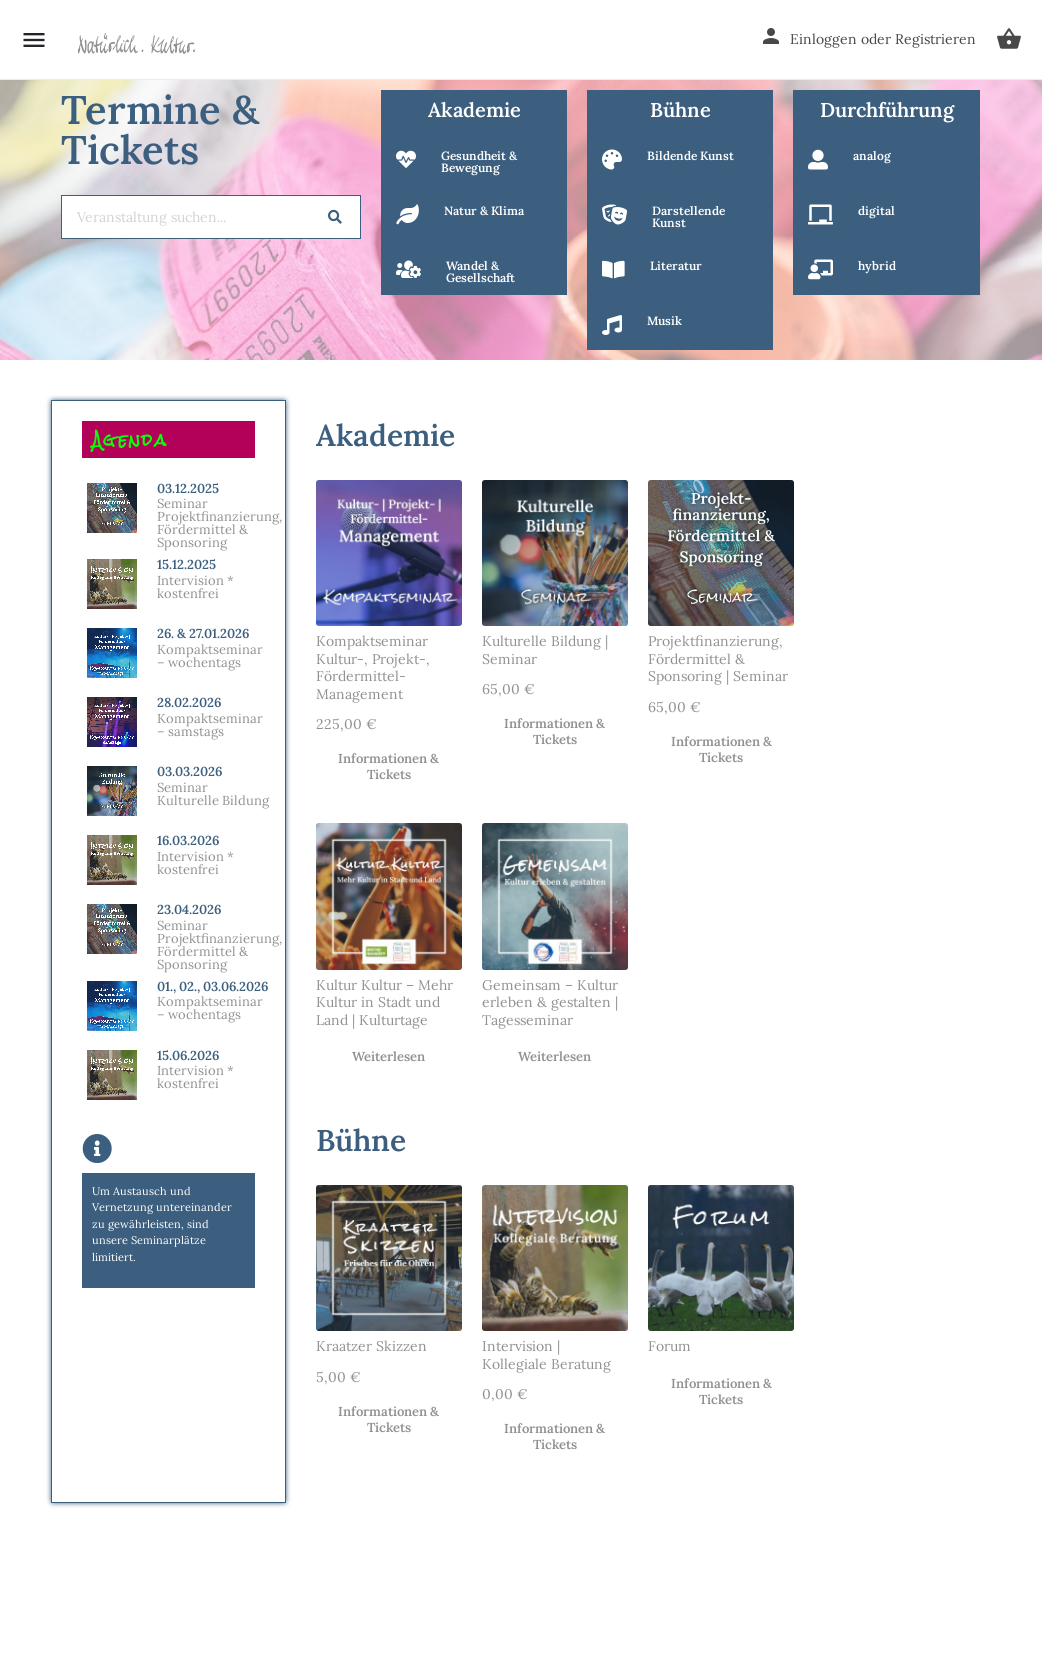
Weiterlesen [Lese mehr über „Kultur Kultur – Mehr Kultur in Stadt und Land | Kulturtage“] (388, 1057)
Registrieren (935, 39)
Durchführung (887, 109)
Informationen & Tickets (388, 767)
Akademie (474, 109)
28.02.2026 (189, 702)
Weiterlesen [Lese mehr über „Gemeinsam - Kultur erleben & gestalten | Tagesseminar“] (554, 1057)
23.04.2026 (189, 909)
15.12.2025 (186, 564)
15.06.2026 (188, 1055)
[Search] (335, 217)
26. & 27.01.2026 (203, 633)
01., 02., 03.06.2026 (212, 986)
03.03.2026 (189, 771)
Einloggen (823, 39)
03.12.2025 (188, 488)
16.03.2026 (188, 840)
